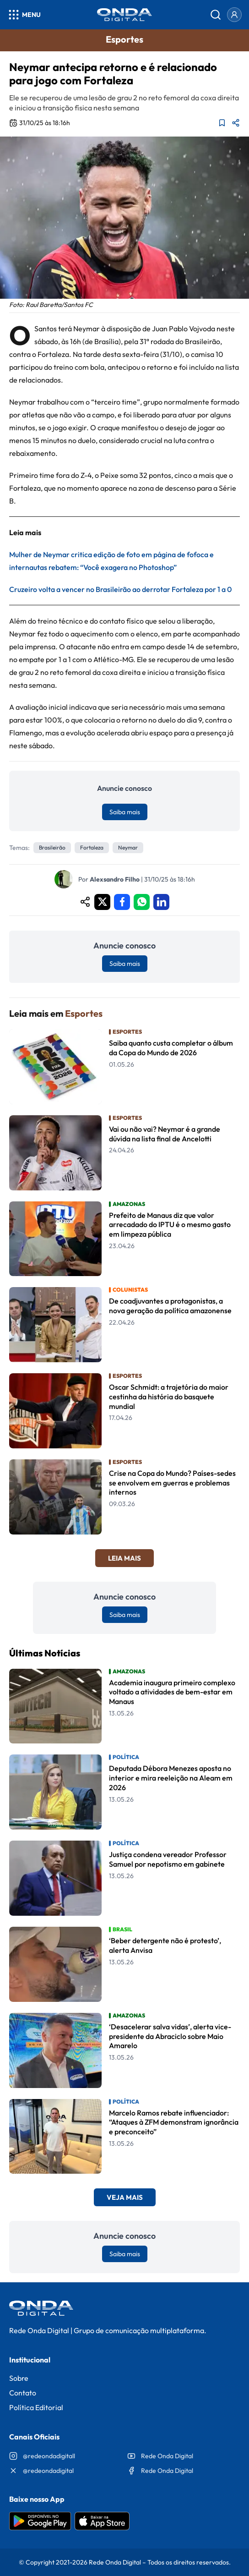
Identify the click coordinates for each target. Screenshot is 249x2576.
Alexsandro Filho (115, 879)
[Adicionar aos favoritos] (222, 123)
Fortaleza (91, 847)
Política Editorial (36, 2407)
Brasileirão (52, 847)
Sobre (18, 2378)
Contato (22, 2392)
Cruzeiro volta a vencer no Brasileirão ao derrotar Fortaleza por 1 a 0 (120, 589)
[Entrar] (234, 14)
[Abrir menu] (24, 14)
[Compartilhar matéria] (236, 123)
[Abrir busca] (216, 15)
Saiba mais (124, 812)
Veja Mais (125, 2197)
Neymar (128, 847)
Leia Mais (124, 1558)
